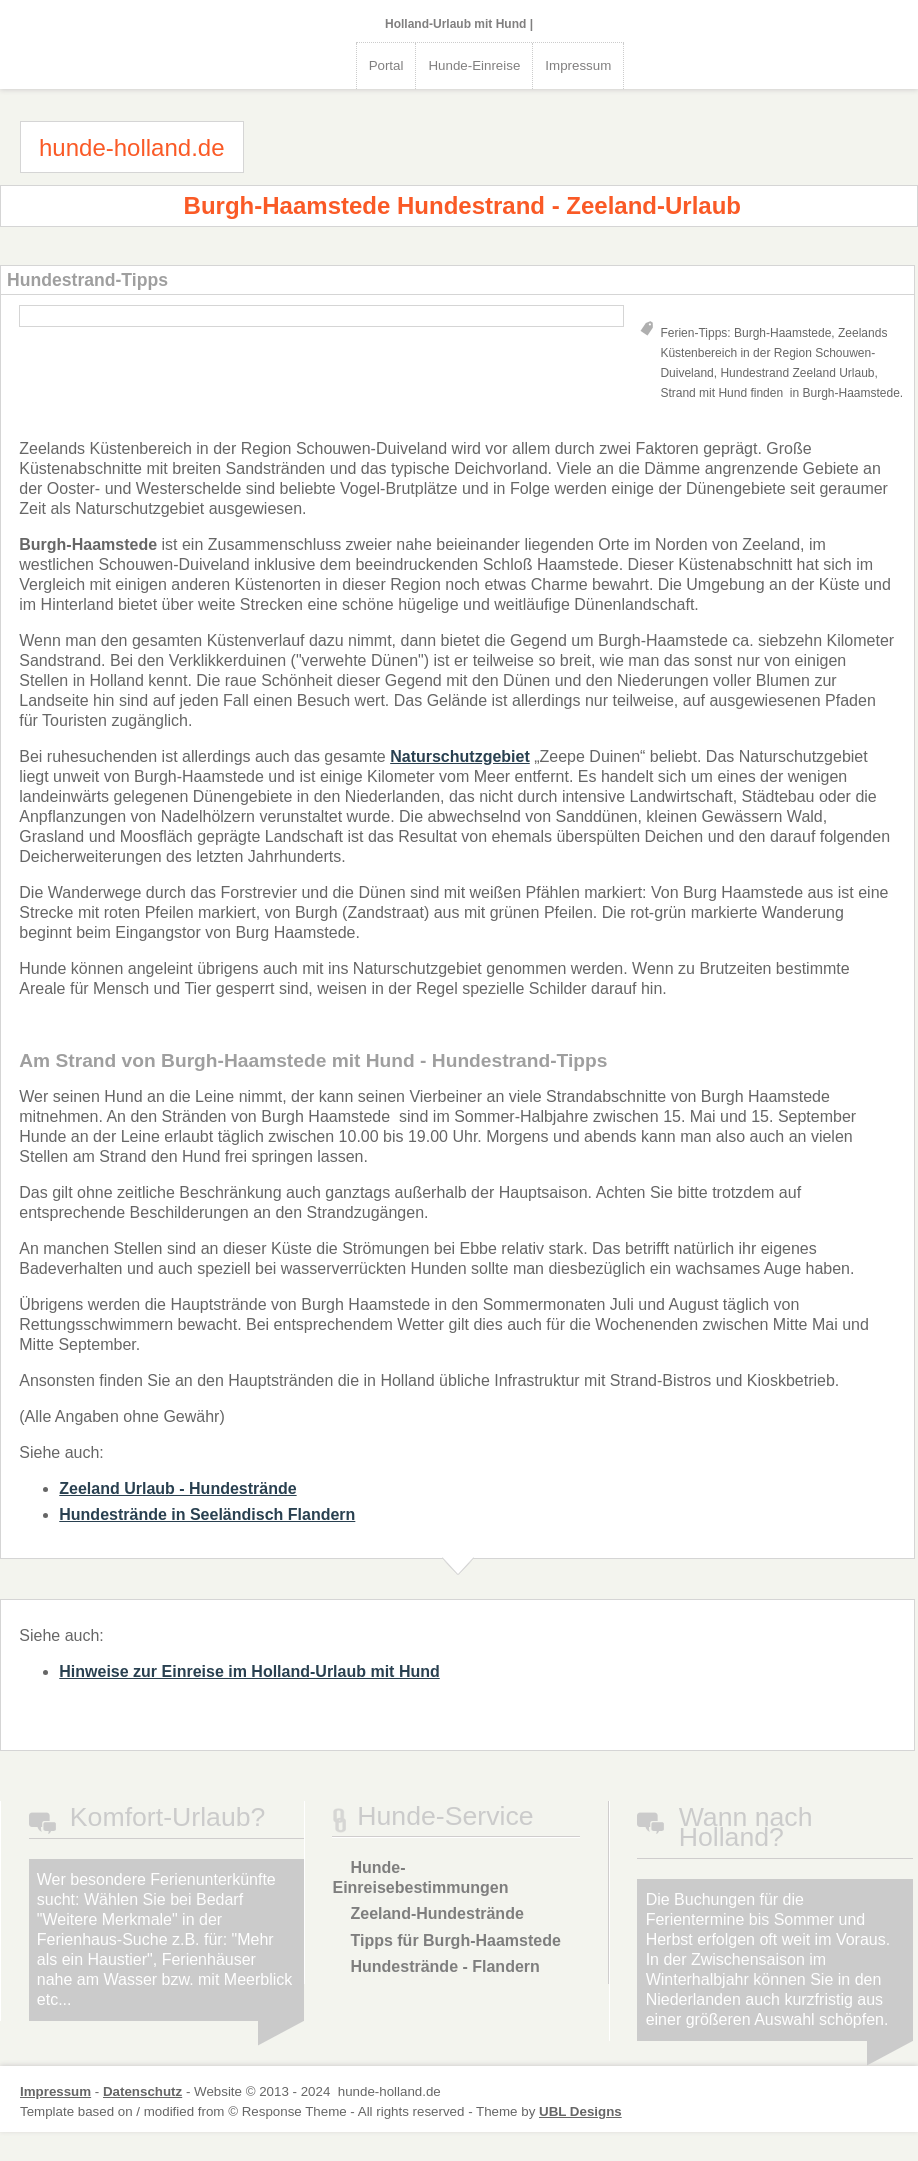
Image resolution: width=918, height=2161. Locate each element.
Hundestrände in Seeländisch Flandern (207, 1514)
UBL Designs (580, 2111)
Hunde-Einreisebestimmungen (420, 1877)
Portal (386, 65)
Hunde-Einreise (474, 65)
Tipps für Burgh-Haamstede (455, 1940)
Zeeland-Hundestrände (436, 1913)
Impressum (578, 65)
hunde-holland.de (132, 147)
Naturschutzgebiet (460, 756)
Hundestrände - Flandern (444, 1966)
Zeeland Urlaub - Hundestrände (177, 1488)
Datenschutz (142, 2091)
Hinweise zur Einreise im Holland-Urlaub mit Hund (249, 1671)
